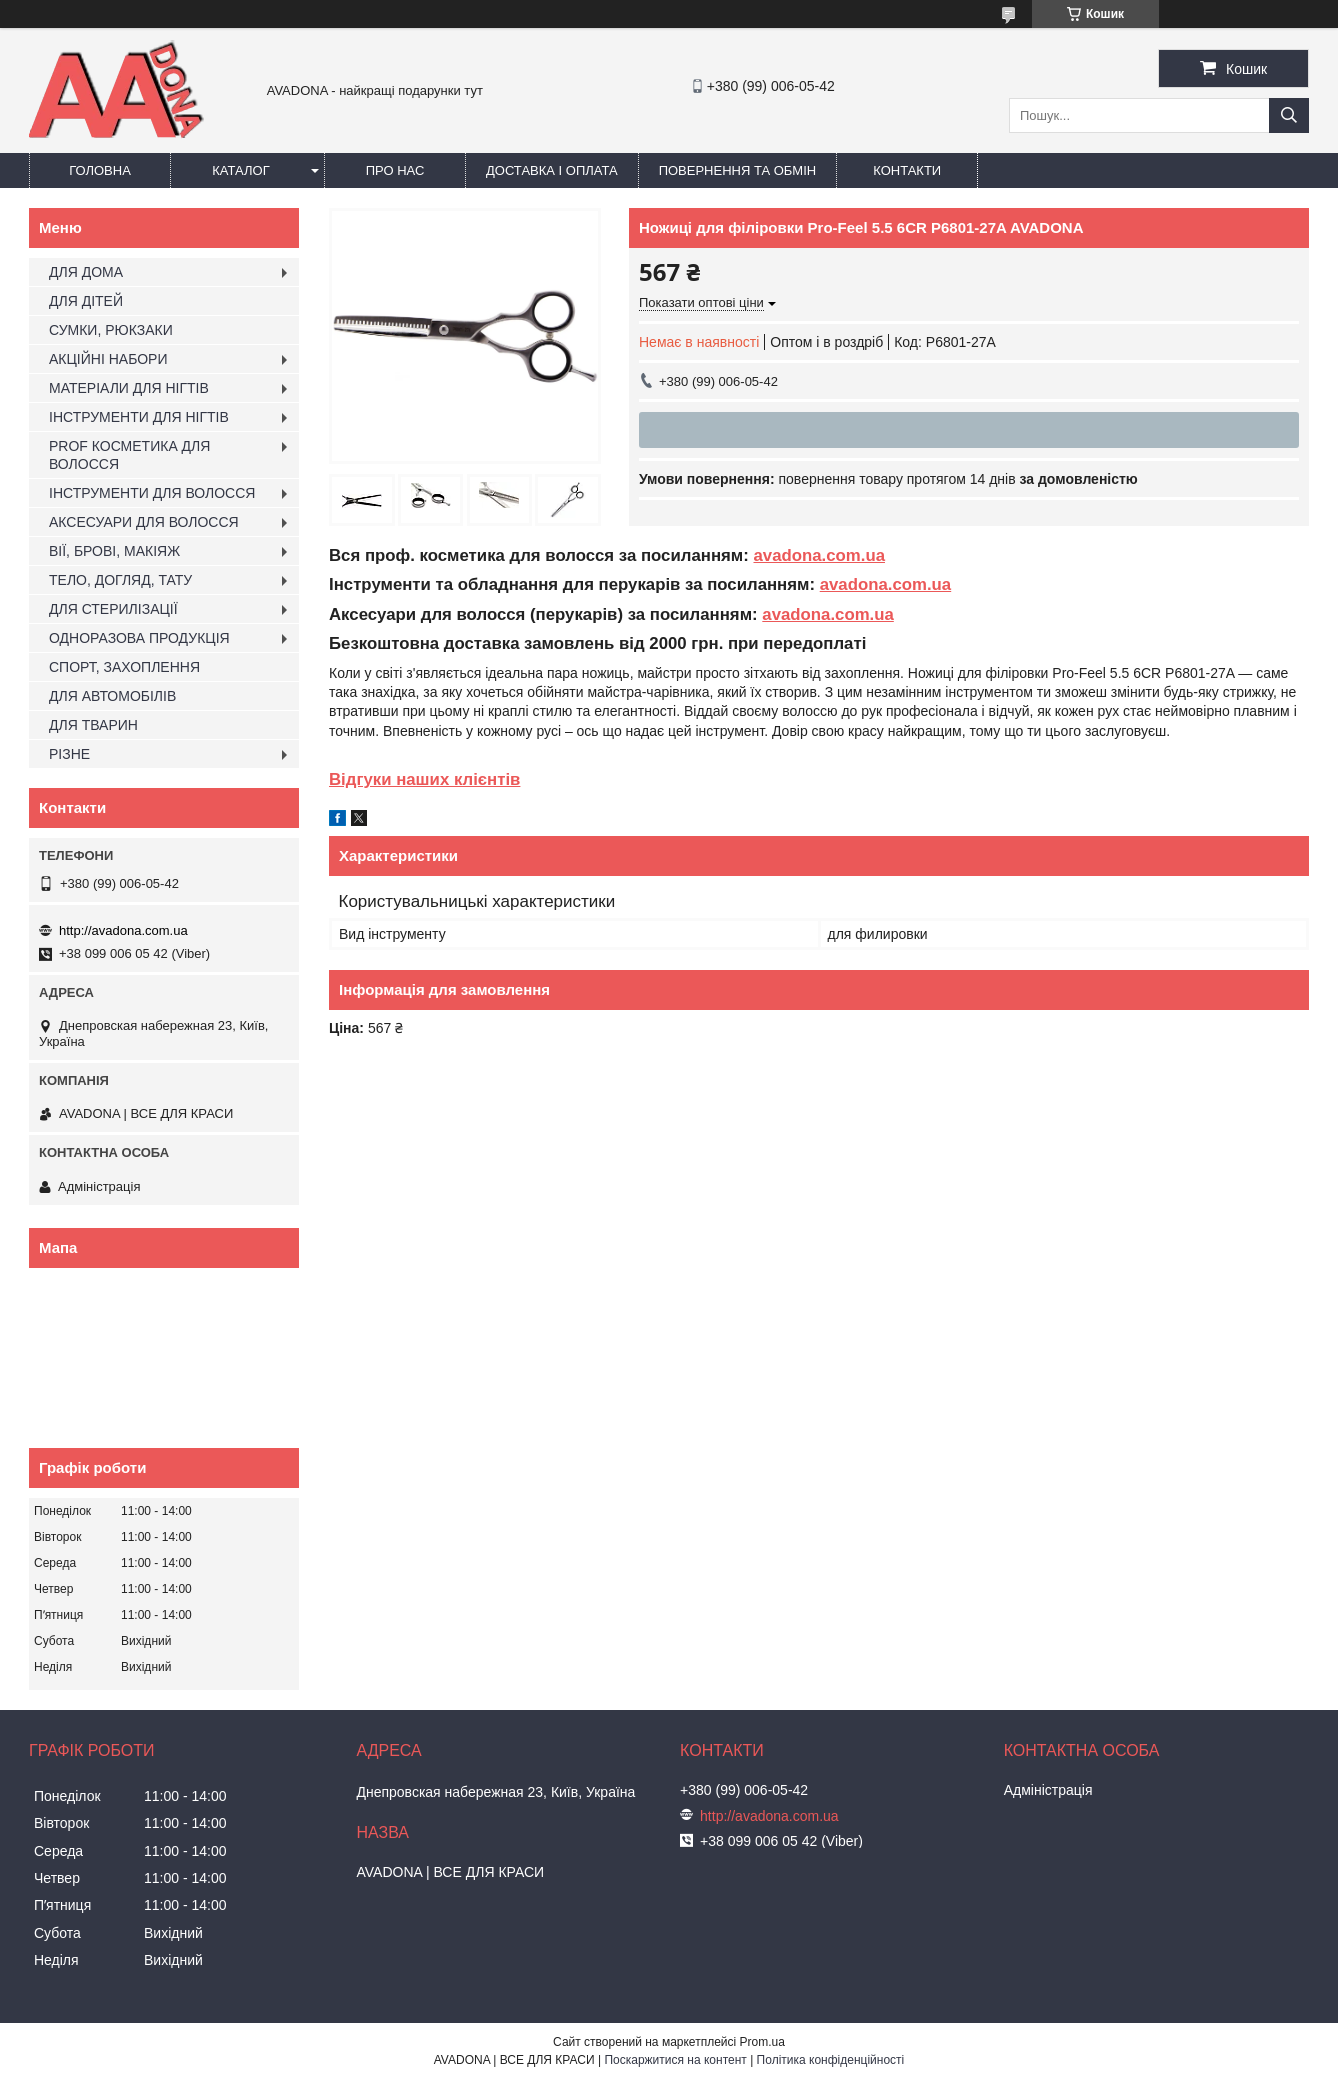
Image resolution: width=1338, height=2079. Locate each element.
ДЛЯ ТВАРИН (93, 725)
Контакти (907, 170)
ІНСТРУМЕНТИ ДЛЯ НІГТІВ (139, 417)
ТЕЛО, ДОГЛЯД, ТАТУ (120, 580)
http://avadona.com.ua (123, 930)
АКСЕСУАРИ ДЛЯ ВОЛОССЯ (144, 522)
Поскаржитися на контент (675, 2060)
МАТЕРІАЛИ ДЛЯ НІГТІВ (129, 388)
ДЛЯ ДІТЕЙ (86, 301)
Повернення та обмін (738, 170)
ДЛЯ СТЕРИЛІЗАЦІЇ (113, 609)
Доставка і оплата (552, 170)
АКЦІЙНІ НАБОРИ (108, 359)
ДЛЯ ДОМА (86, 272)
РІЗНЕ (69, 754)
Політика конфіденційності (831, 2060)
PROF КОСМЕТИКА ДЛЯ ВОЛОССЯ (129, 455)
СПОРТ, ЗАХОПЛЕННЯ (124, 667)
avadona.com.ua (819, 555)
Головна (100, 170)
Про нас (395, 170)
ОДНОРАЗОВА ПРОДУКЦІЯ (139, 638)
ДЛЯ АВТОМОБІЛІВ (112, 696)
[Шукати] (1289, 115)
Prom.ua (762, 2042)
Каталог (240, 170)
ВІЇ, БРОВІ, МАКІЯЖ (114, 551)
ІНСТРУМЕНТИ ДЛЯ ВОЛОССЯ (152, 493)
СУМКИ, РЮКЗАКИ (111, 330)
